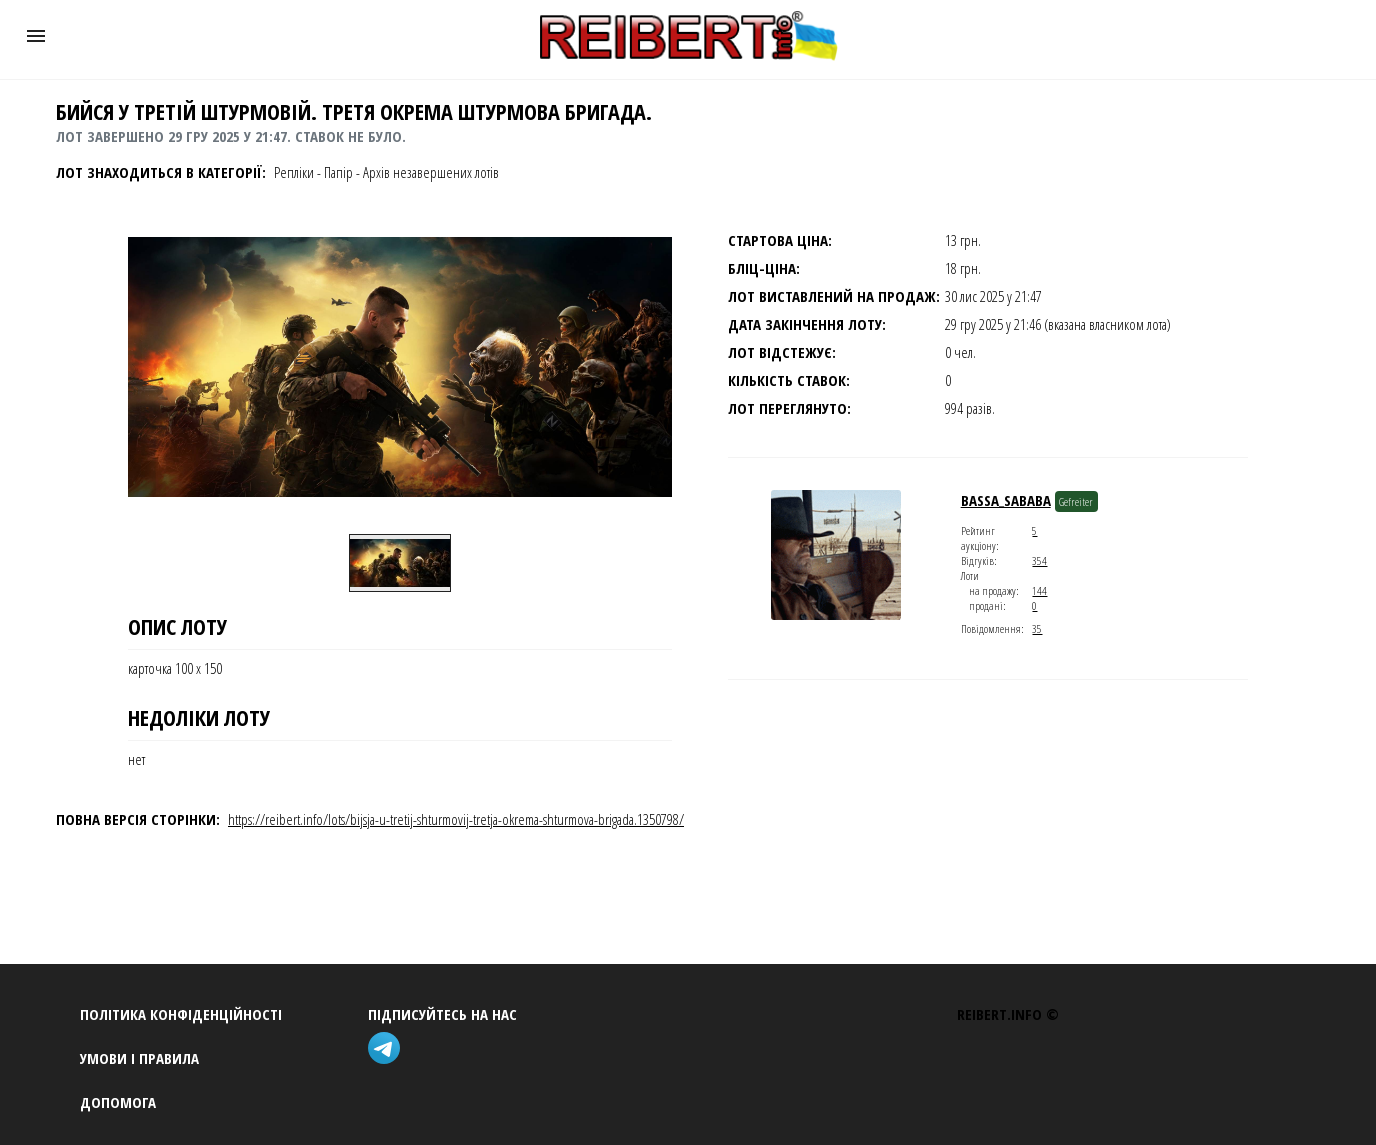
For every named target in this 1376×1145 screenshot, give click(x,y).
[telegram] (388, 1050)
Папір (338, 172)
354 (1039, 560)
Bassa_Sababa (1006, 500)
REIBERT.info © (1008, 1014)
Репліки (294, 172)
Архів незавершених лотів (431, 172)
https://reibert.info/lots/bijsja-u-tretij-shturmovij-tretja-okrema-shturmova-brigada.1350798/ (456, 819)
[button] (36, 36)
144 (1039, 590)
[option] (400, 563)
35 (1037, 628)
